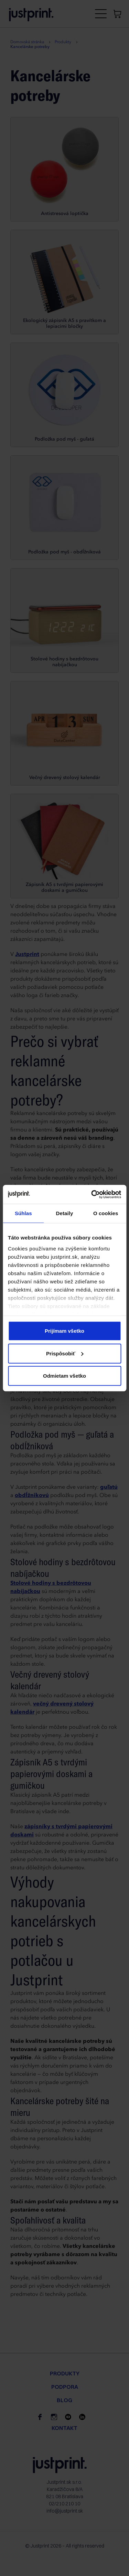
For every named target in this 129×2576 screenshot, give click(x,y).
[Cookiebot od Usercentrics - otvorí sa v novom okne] (92, 1194)
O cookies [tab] (105, 1213)
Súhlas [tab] (23, 1213)
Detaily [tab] (64, 1213)
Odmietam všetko (64, 1376)
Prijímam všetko (64, 1331)
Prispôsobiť (65, 1353)
